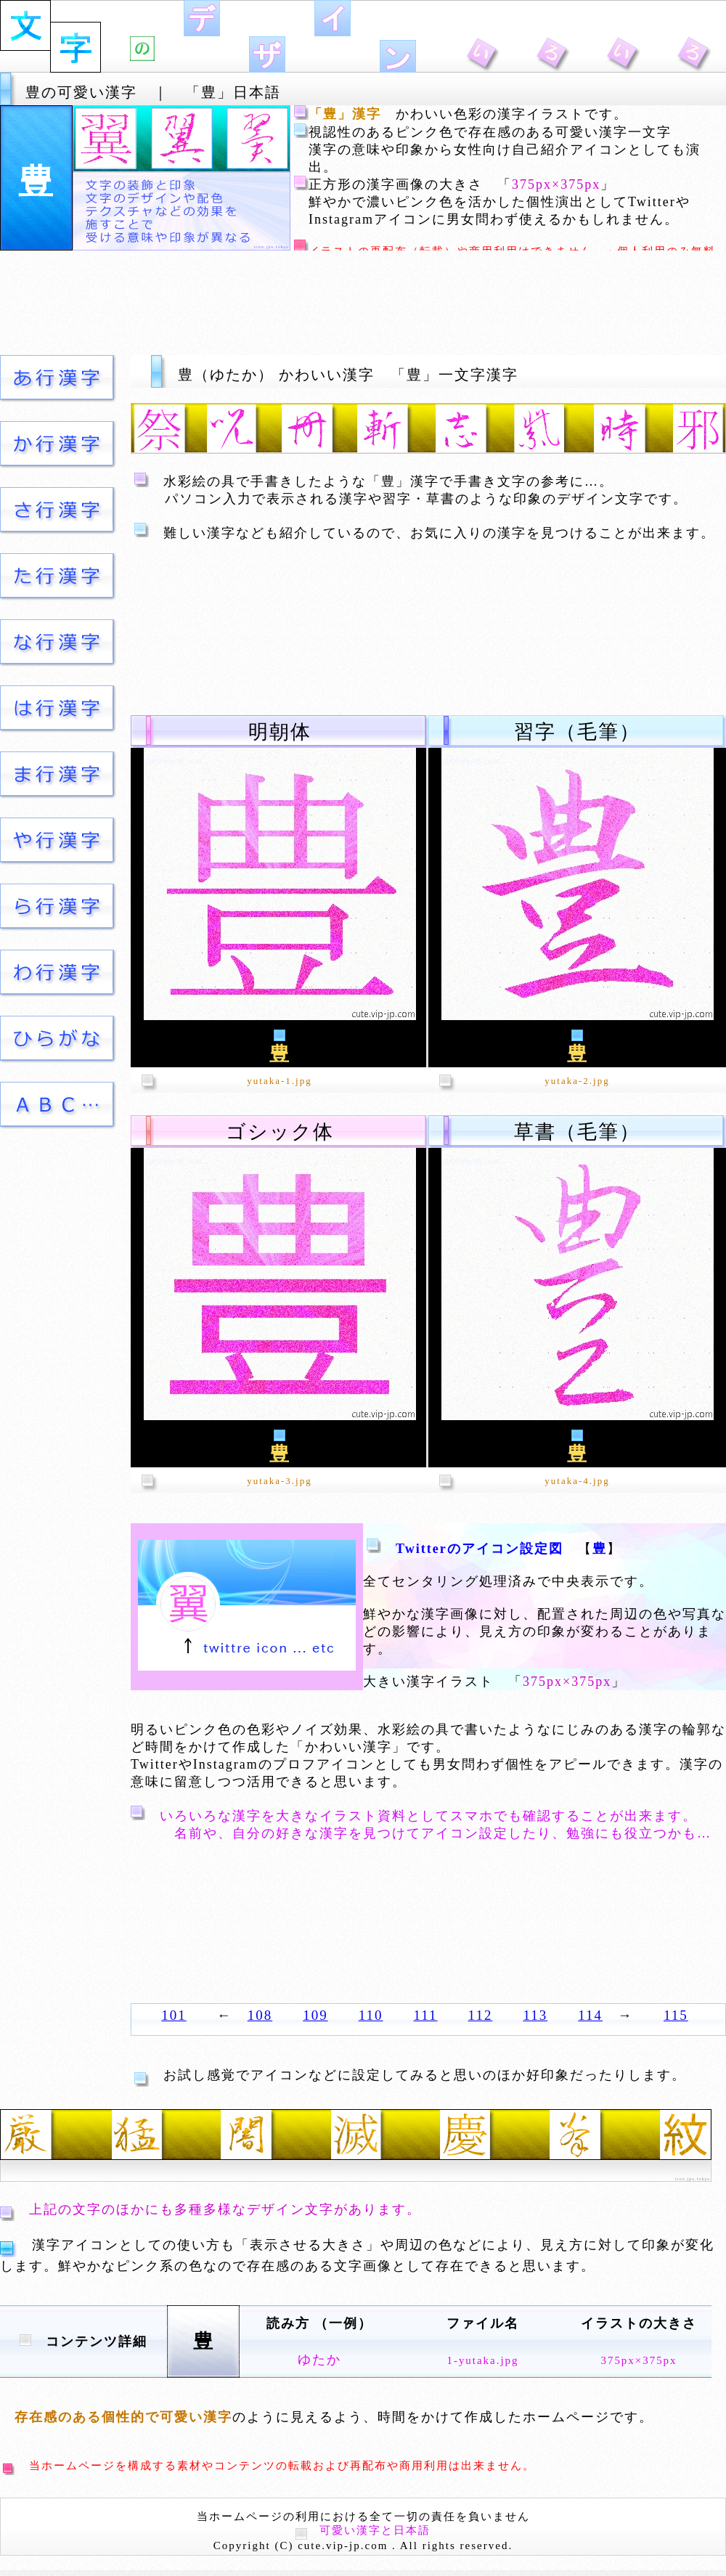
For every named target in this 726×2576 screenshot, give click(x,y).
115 (676, 2015)
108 (260, 2015)
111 (426, 2015)
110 (371, 2015)
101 (174, 2015)
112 (480, 2015)
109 (315, 2015)
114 (590, 2015)
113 (535, 2015)
